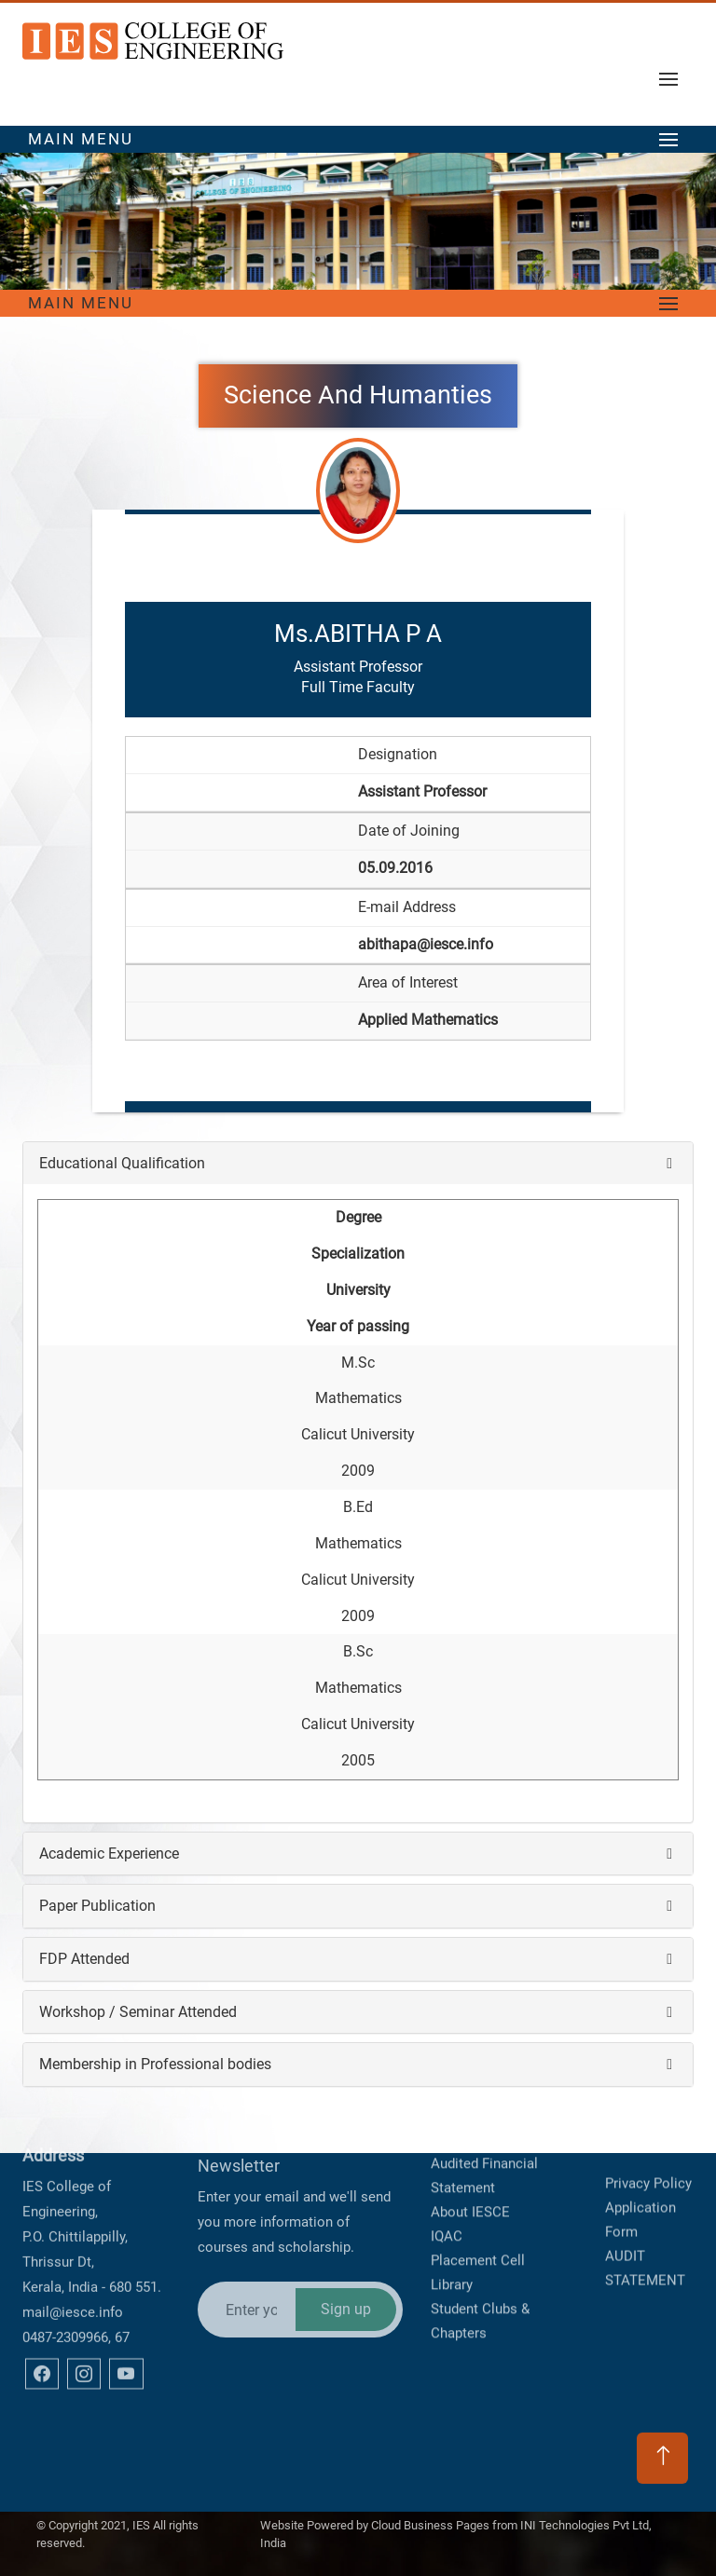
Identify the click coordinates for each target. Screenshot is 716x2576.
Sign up (346, 2210)
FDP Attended (84, 1959)
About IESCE (470, 2120)
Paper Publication (97, 1906)
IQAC (446, 2144)
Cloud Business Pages (430, 2509)
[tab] (358, 1163)
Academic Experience (109, 1853)
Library (452, 2193)
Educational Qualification (122, 1163)
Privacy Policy (648, 2126)
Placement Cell (478, 2168)
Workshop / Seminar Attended (138, 2012)
